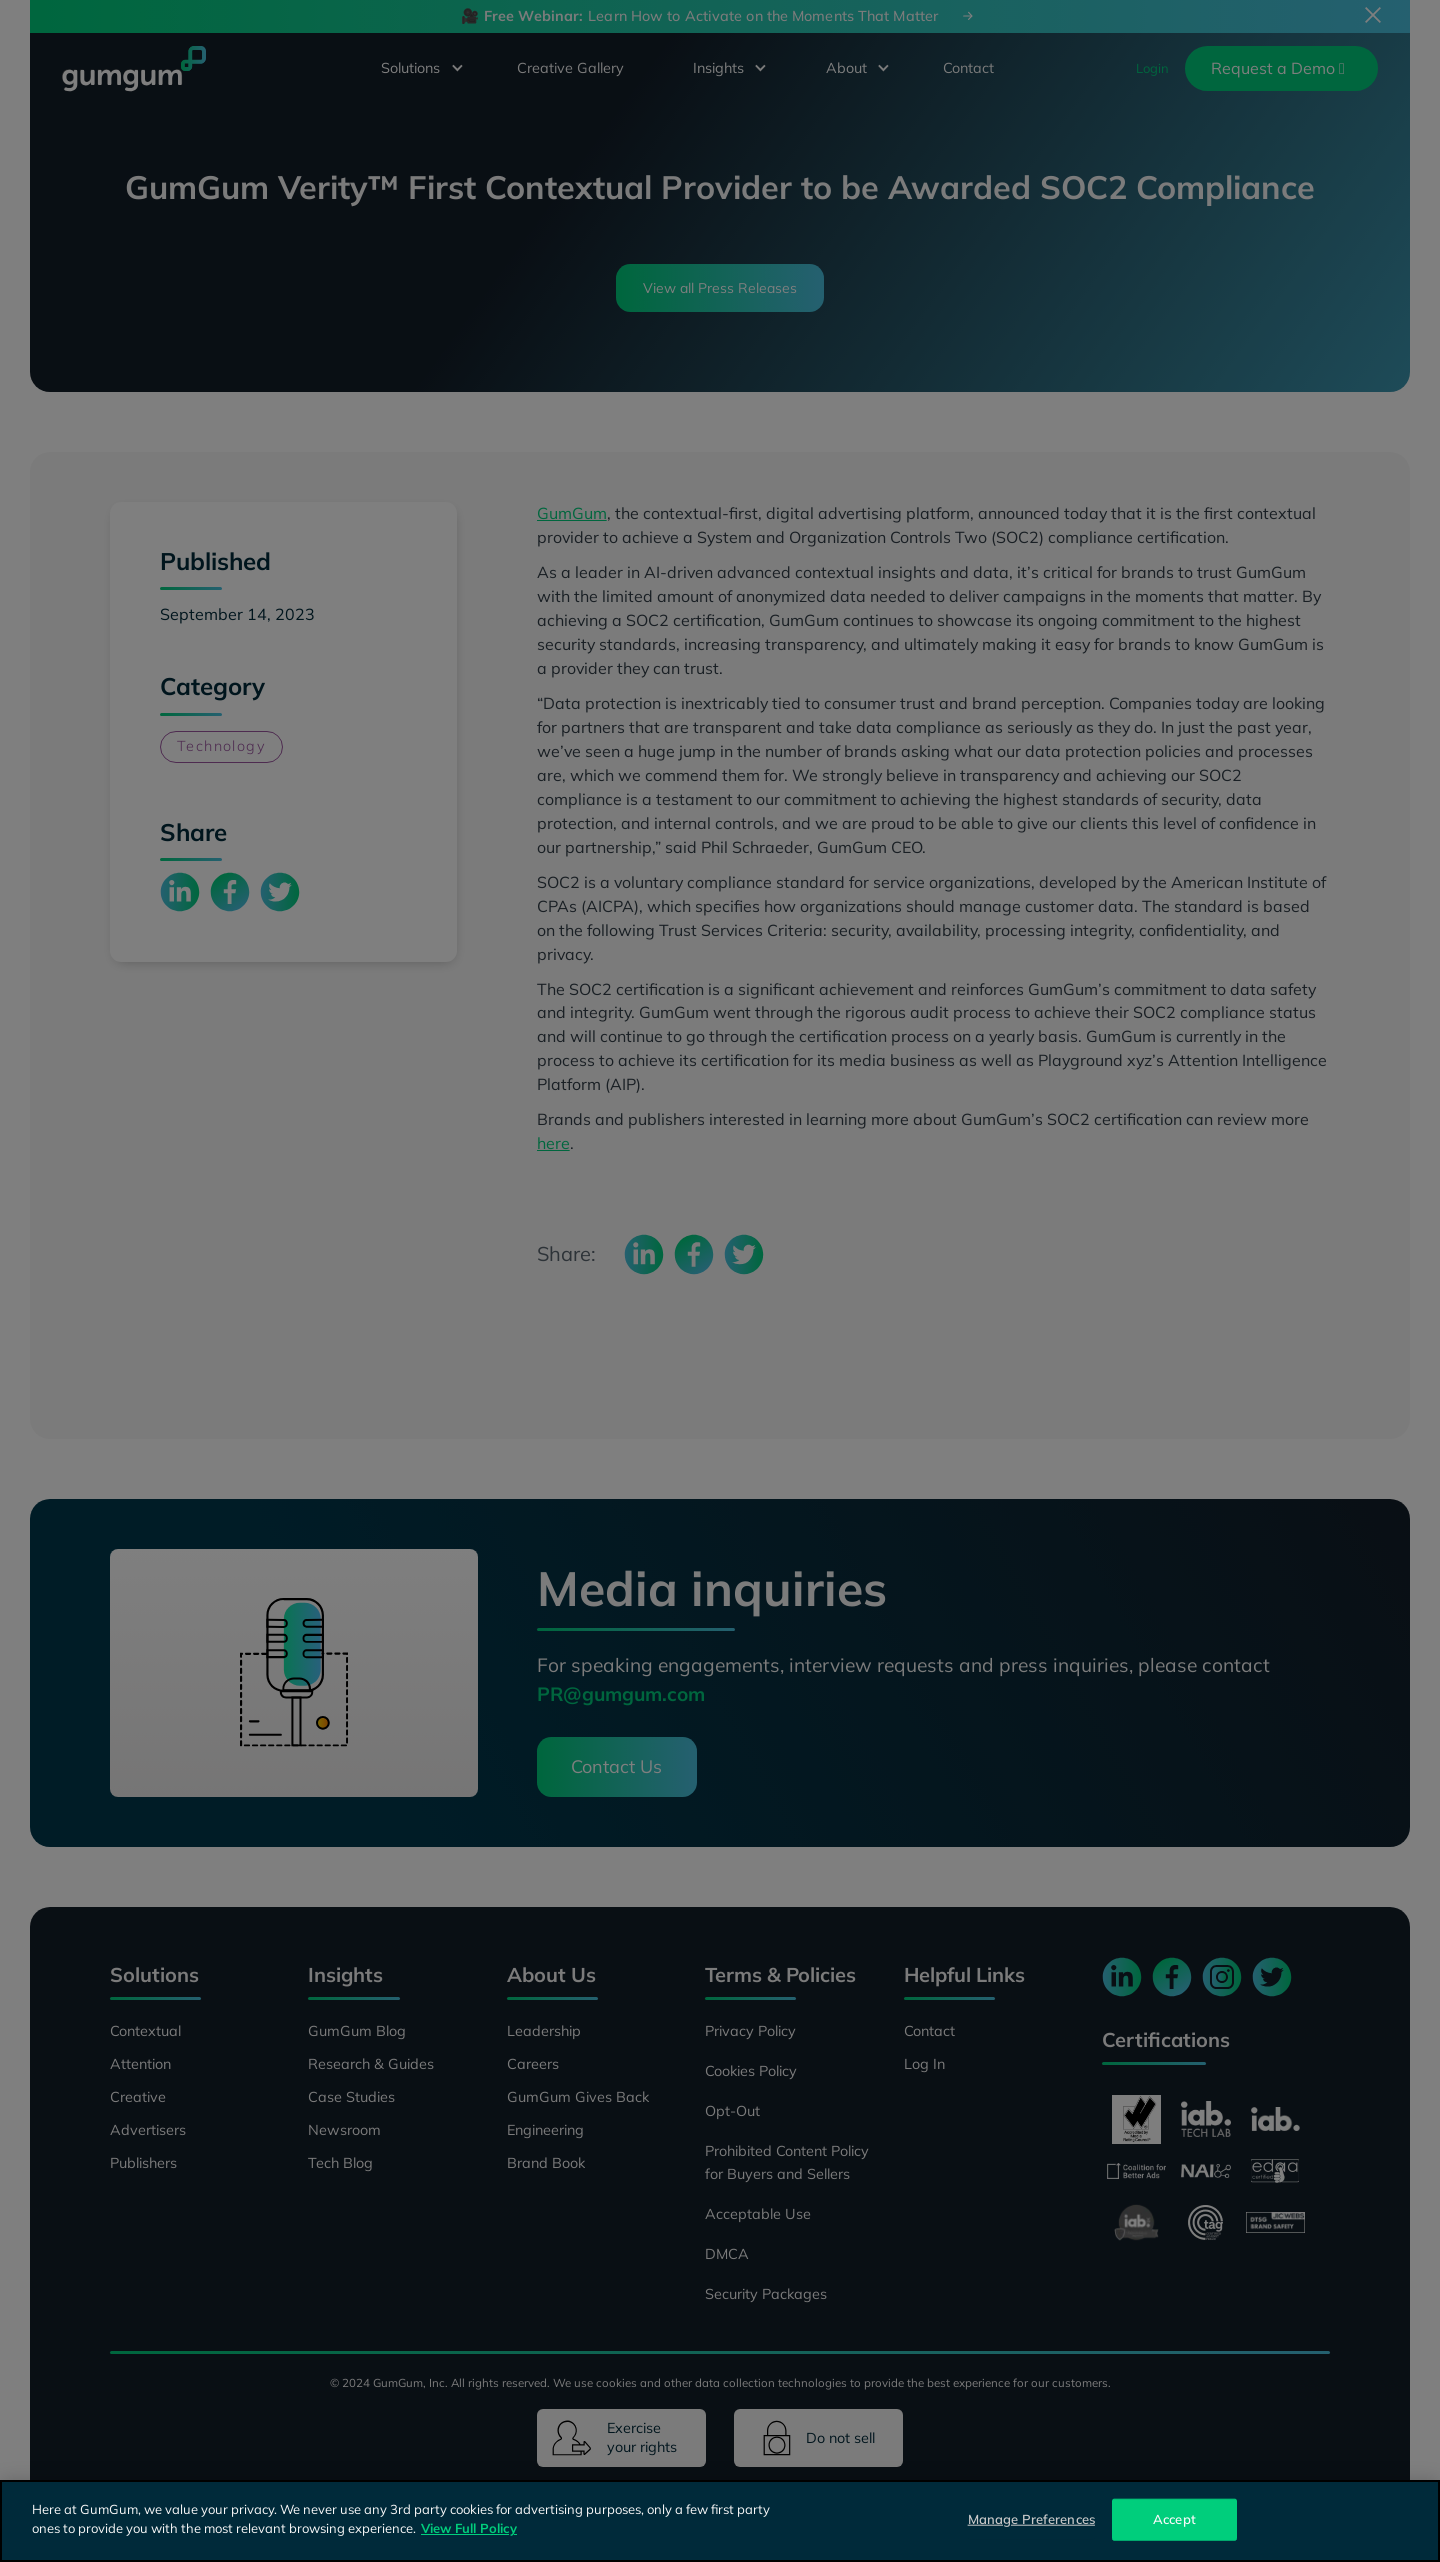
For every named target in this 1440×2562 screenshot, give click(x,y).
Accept (1174, 2519)
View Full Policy (469, 2528)
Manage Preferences (1031, 2519)
